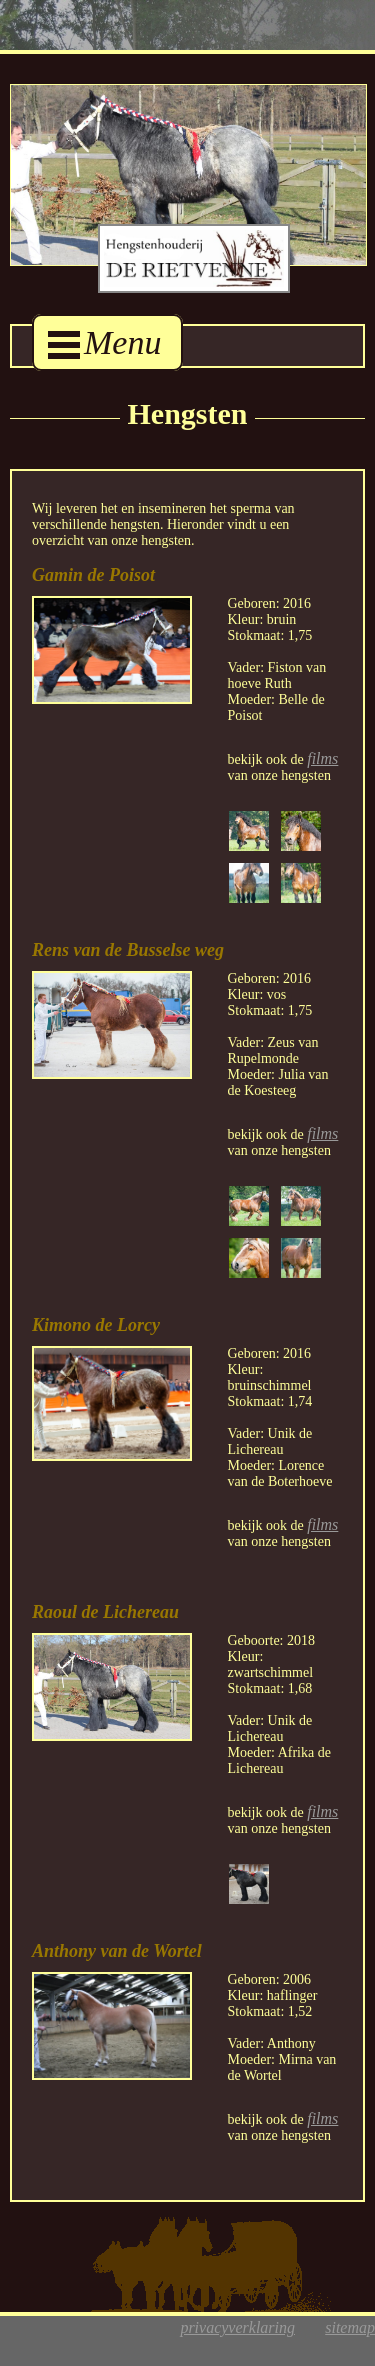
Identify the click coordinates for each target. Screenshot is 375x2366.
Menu (104, 342)
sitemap (350, 2327)
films (322, 758)
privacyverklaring (237, 2327)
